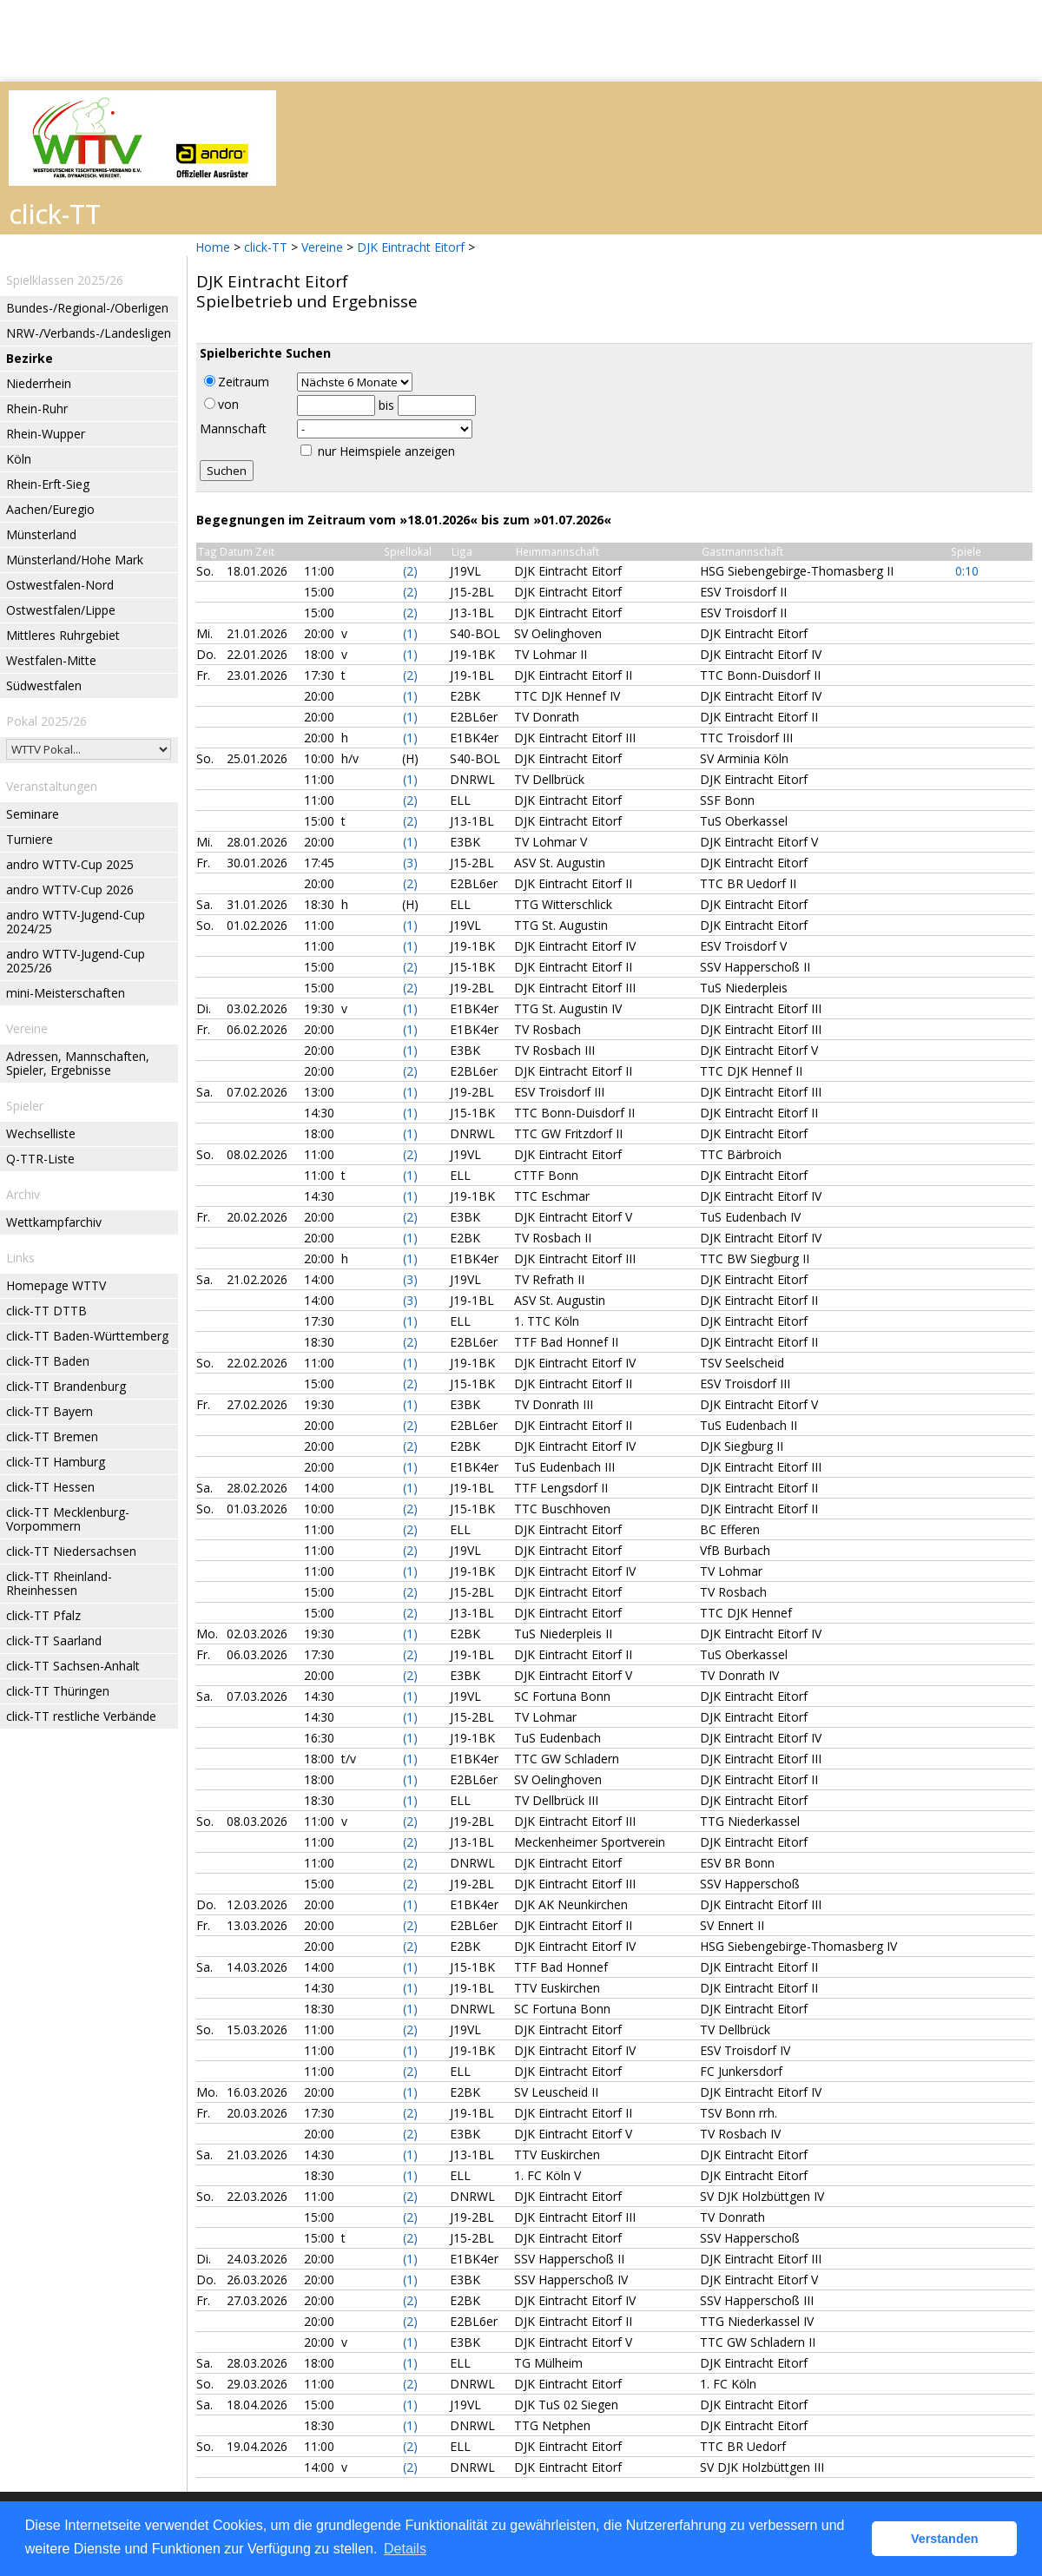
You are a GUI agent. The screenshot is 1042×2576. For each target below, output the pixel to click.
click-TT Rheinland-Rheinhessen (59, 1583)
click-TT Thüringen (57, 1691)
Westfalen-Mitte (51, 660)
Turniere (29, 839)
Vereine (322, 247)
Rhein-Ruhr (37, 408)
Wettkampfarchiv (54, 1222)
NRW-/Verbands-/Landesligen (88, 333)
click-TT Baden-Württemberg (87, 1336)
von (221, 404)
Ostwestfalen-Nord (60, 584)
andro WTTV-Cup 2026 (70, 889)
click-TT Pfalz (43, 1615)
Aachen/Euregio (50, 509)
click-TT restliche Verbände (81, 1716)
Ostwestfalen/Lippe (60, 610)
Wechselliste (41, 1133)
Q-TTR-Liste (40, 1158)
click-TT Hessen (50, 1487)
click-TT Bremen (52, 1436)
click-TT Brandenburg (66, 1386)
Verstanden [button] (945, 2539)
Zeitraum (236, 381)
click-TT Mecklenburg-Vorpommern (67, 1519)
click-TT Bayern (49, 1411)
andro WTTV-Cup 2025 (70, 864)
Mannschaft (233, 428)
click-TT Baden (47, 1361)
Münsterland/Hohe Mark (74, 559)
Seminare (32, 814)
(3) (410, 862)
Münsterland (41, 534)
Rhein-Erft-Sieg (47, 484)
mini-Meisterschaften (65, 993)
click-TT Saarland (54, 1640)
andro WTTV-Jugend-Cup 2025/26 (75, 960)
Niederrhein (38, 383)
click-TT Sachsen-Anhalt (73, 1665)
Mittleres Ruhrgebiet (63, 635)
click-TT (265, 247)
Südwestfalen (44, 685)
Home (212, 247)
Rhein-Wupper (45, 433)
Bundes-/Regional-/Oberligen (87, 308)
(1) (410, 633)
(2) (410, 571)
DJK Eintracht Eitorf (411, 247)
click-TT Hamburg (55, 1461)
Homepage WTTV (56, 1285)
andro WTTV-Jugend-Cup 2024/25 (75, 921)
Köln (18, 459)
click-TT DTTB (46, 1310)
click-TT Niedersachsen (71, 1551)
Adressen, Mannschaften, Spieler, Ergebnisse (77, 1063)
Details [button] (405, 2548)
